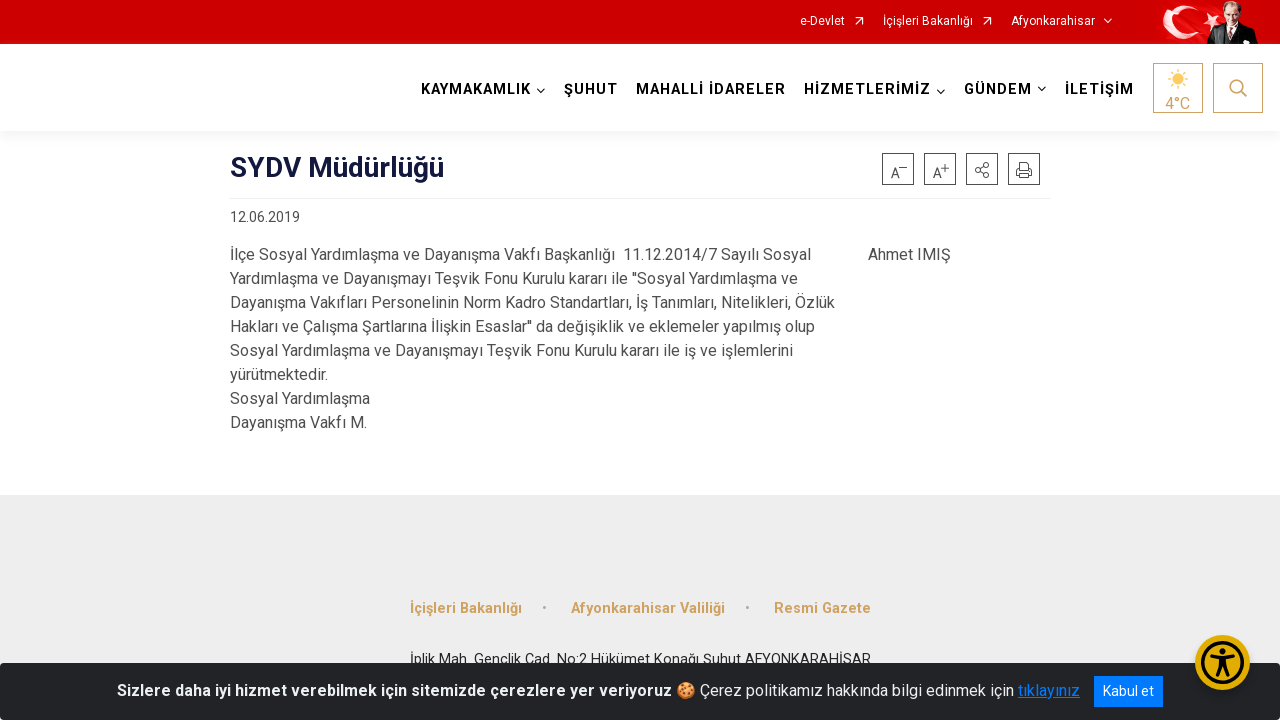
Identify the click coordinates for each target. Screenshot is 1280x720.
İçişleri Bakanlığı (928, 21)
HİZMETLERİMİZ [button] (867, 89)
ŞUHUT (591, 89)
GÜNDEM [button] (998, 89)
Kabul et (1128, 691)
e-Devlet (822, 21)
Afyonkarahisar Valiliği (648, 607)
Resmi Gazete (822, 607)
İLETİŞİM (1099, 89)
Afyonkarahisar (1053, 21)
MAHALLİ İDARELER (711, 89)
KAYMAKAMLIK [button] (476, 89)
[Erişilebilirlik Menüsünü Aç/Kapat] (1222, 662)
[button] (982, 169)
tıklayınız (1049, 690)
